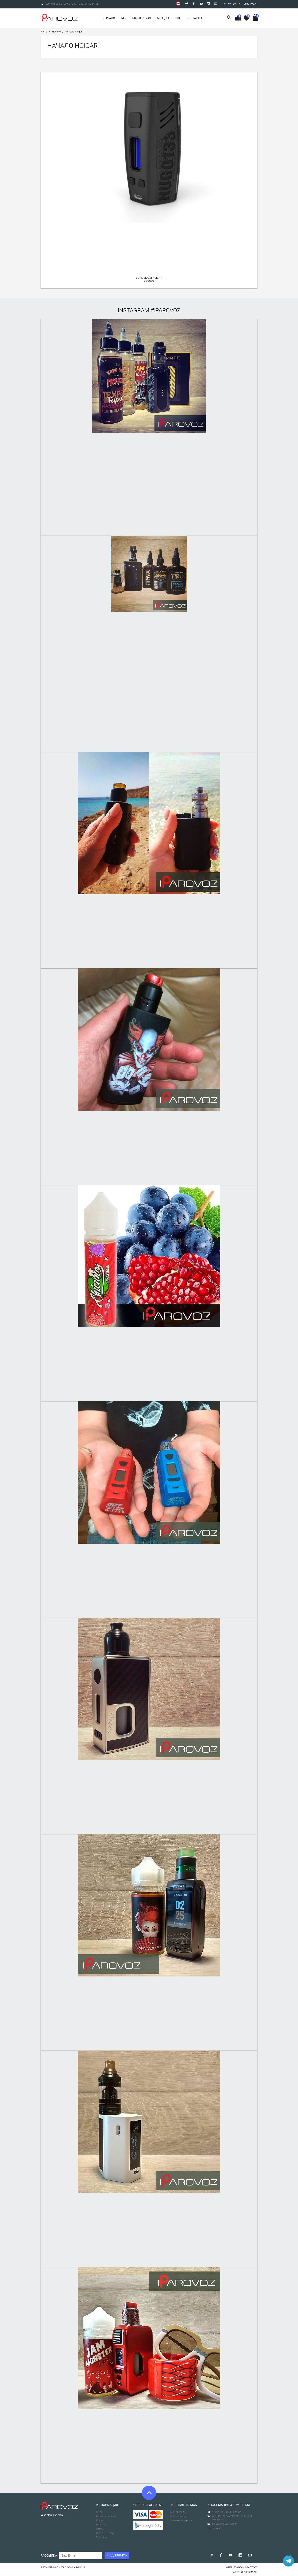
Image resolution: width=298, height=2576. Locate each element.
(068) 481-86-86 (53, 3)
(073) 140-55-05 (89, 3)
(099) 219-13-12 (71, 3)
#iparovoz (165, 310)
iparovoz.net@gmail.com (225, 2523)
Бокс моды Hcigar (149, 277)
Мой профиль (178, 2512)
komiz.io (252, 2572)
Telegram (215, 2528)
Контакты (101, 2537)
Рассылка (49, 2555)
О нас (99, 2512)
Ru (224, 4)
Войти (236, 4)
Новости (101, 2524)
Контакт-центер (105, 2533)
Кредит (100, 2520)
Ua (229, 4)
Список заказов (179, 2516)
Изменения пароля (181, 2520)
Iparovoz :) (54, 2567)
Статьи (100, 2528)
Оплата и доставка (106, 2516)
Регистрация (250, 4)
